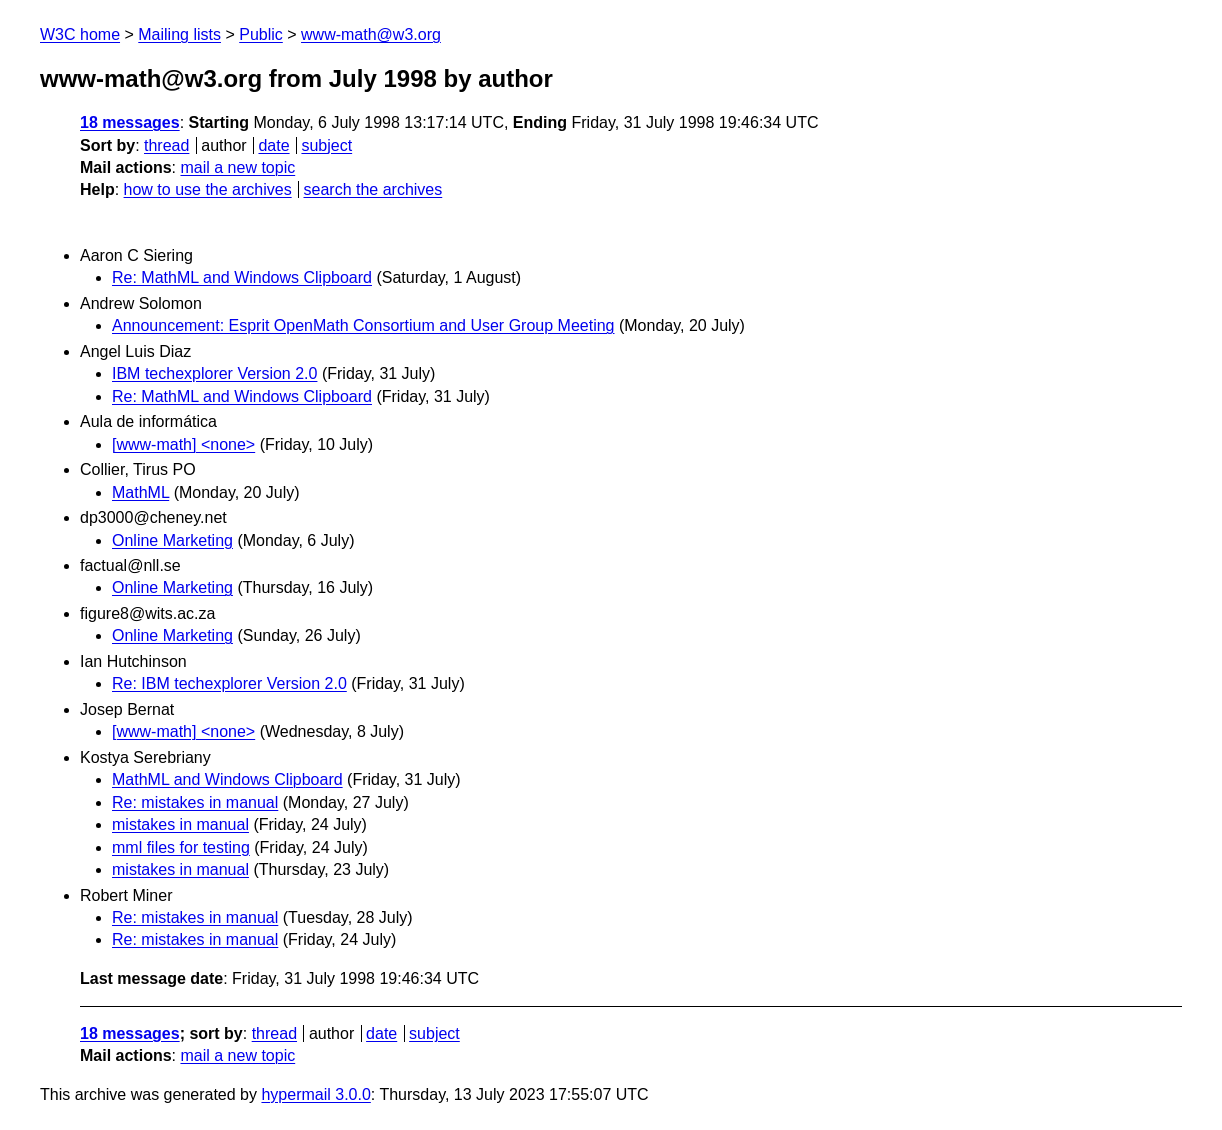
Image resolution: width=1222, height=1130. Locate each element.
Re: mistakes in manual (195, 802)
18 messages (130, 122)
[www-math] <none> (183, 444)
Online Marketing (172, 540)
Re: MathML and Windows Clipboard (242, 277)
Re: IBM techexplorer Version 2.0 (229, 683)
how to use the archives (208, 189)
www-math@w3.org (371, 34)
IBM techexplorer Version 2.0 (214, 373)
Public (261, 34)
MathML (140, 492)
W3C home (80, 34)
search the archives (373, 189)
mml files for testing (181, 847)
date (273, 145)
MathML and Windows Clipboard (227, 779)
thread (166, 145)
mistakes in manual (180, 824)
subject (326, 145)
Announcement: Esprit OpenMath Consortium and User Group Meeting (363, 325)
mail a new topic (237, 167)
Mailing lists (179, 34)
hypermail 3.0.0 (315, 1094)
